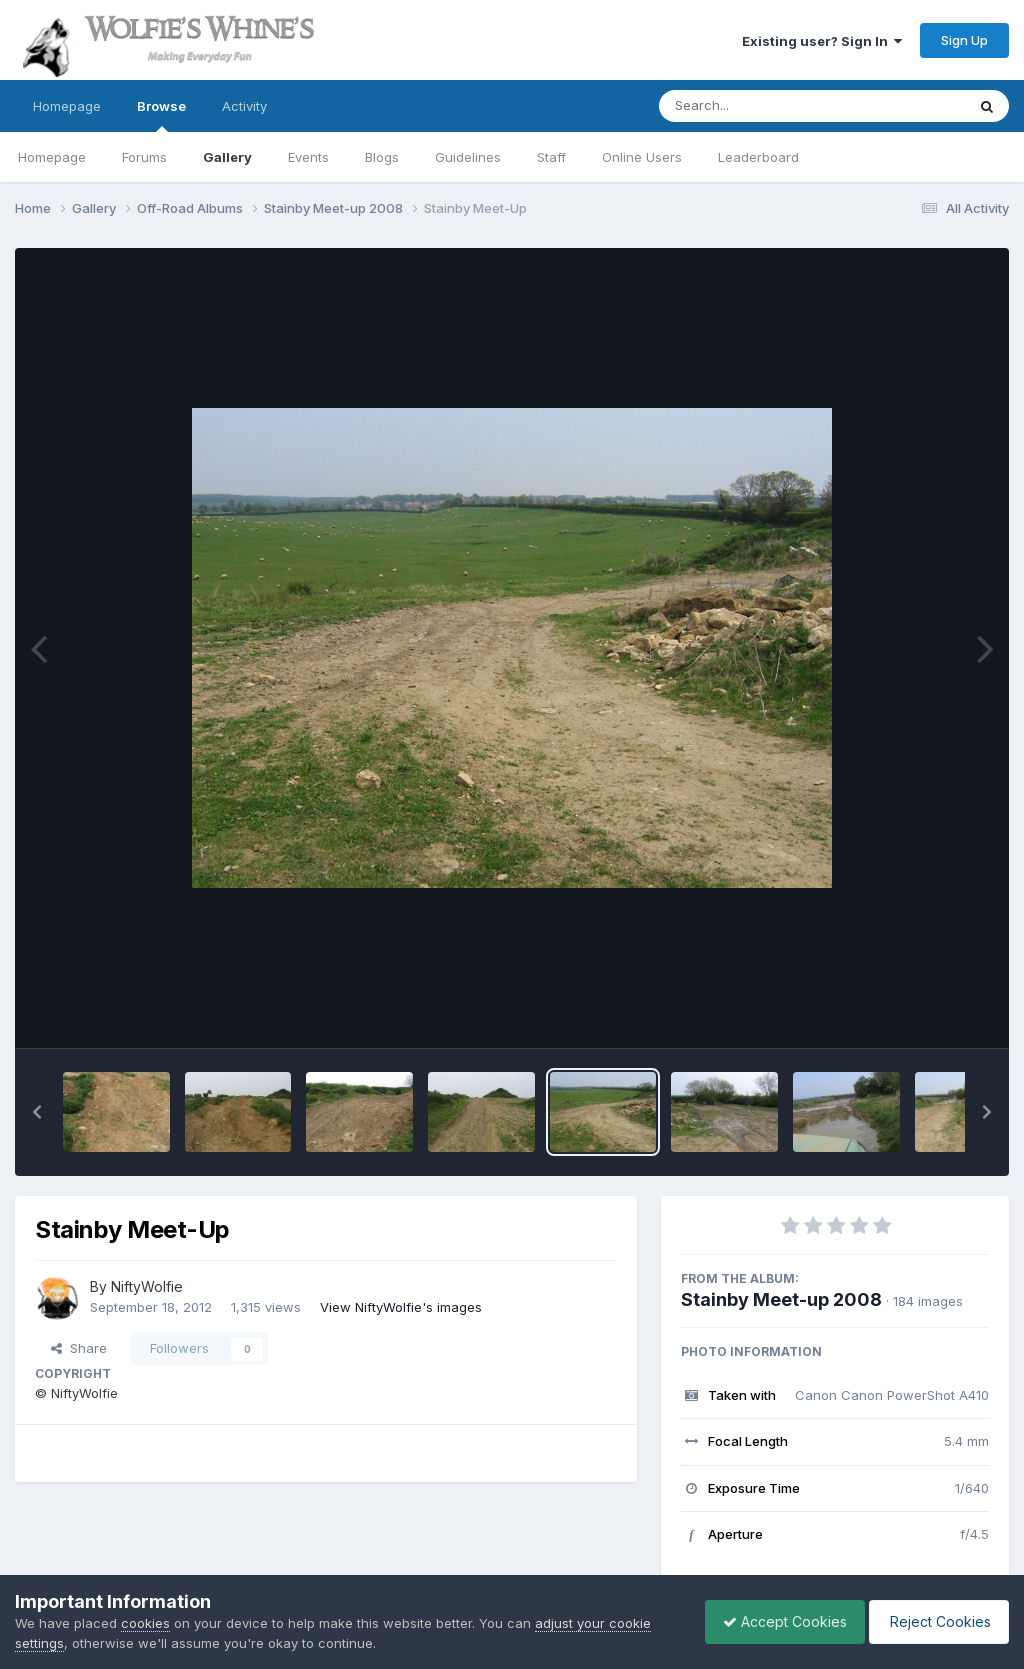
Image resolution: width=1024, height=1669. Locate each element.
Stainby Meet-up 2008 (781, 1299)
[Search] (757, 106)
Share (79, 1348)
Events (308, 157)
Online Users (642, 157)
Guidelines (468, 157)
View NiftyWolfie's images (401, 1307)
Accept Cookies (775, 1621)
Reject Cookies (935, 1621)
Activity (244, 106)
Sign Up (964, 40)
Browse (161, 115)
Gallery (227, 157)
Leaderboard (758, 157)
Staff (551, 157)
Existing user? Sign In (822, 41)
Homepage (67, 106)
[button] (37, 1112)
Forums (144, 157)
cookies (145, 1623)
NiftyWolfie (147, 1286)
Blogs (382, 157)
